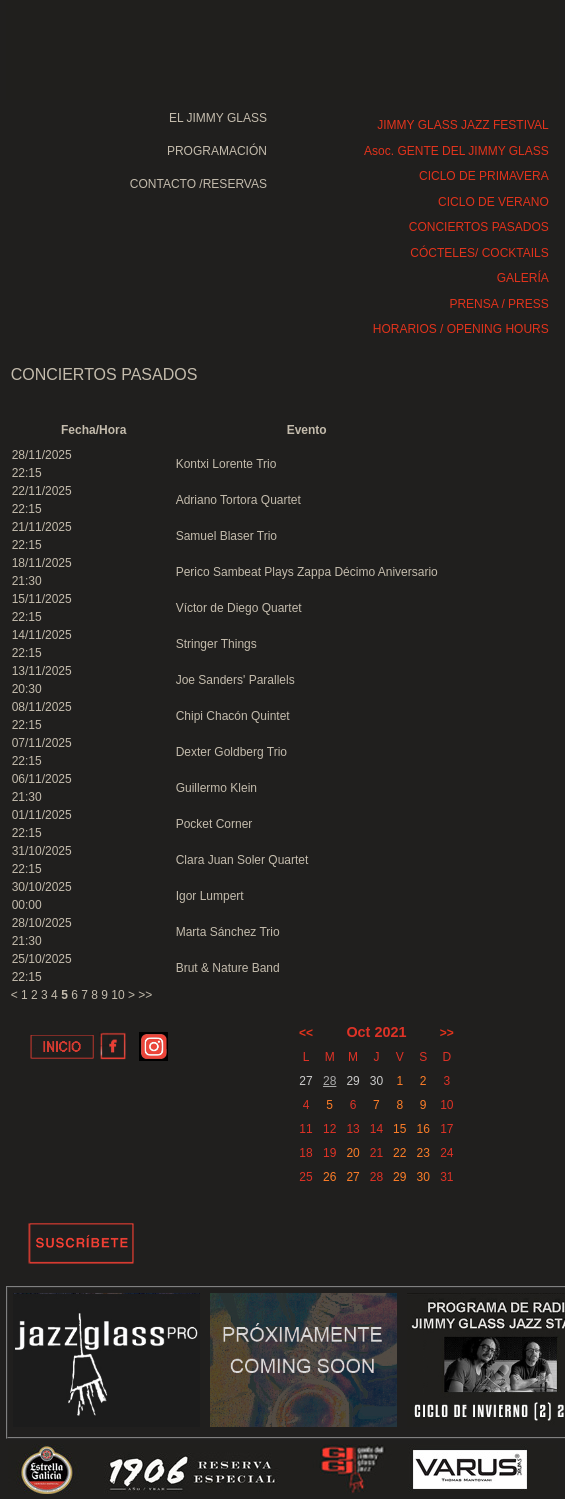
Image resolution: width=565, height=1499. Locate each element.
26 (329, 1177)
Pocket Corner (214, 824)
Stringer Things (216, 644)
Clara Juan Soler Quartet (242, 860)
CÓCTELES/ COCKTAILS (479, 253)
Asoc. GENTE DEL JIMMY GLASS (456, 151)
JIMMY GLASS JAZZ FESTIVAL (463, 125)
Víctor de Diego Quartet (239, 608)
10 (117, 995)
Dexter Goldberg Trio (231, 752)
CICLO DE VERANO (493, 202)
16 (422, 1129)
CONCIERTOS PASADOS (479, 227)
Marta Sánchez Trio (228, 932)
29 (399, 1177)
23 (422, 1153)
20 (352, 1153)
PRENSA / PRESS (498, 304)
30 (422, 1177)
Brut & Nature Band (228, 968)
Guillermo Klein (216, 788)
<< (306, 1033)
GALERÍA (523, 278)
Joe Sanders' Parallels (235, 680)
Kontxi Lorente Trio (226, 464)
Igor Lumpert (210, 896)
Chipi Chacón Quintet (233, 716)
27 (352, 1177)
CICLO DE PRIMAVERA (484, 176)
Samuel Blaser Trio (226, 536)
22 (399, 1153)
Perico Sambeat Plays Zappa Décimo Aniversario (307, 572)
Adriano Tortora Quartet (238, 500)
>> (145, 995)
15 (399, 1129)
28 (329, 1081)
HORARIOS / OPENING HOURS (461, 329)
